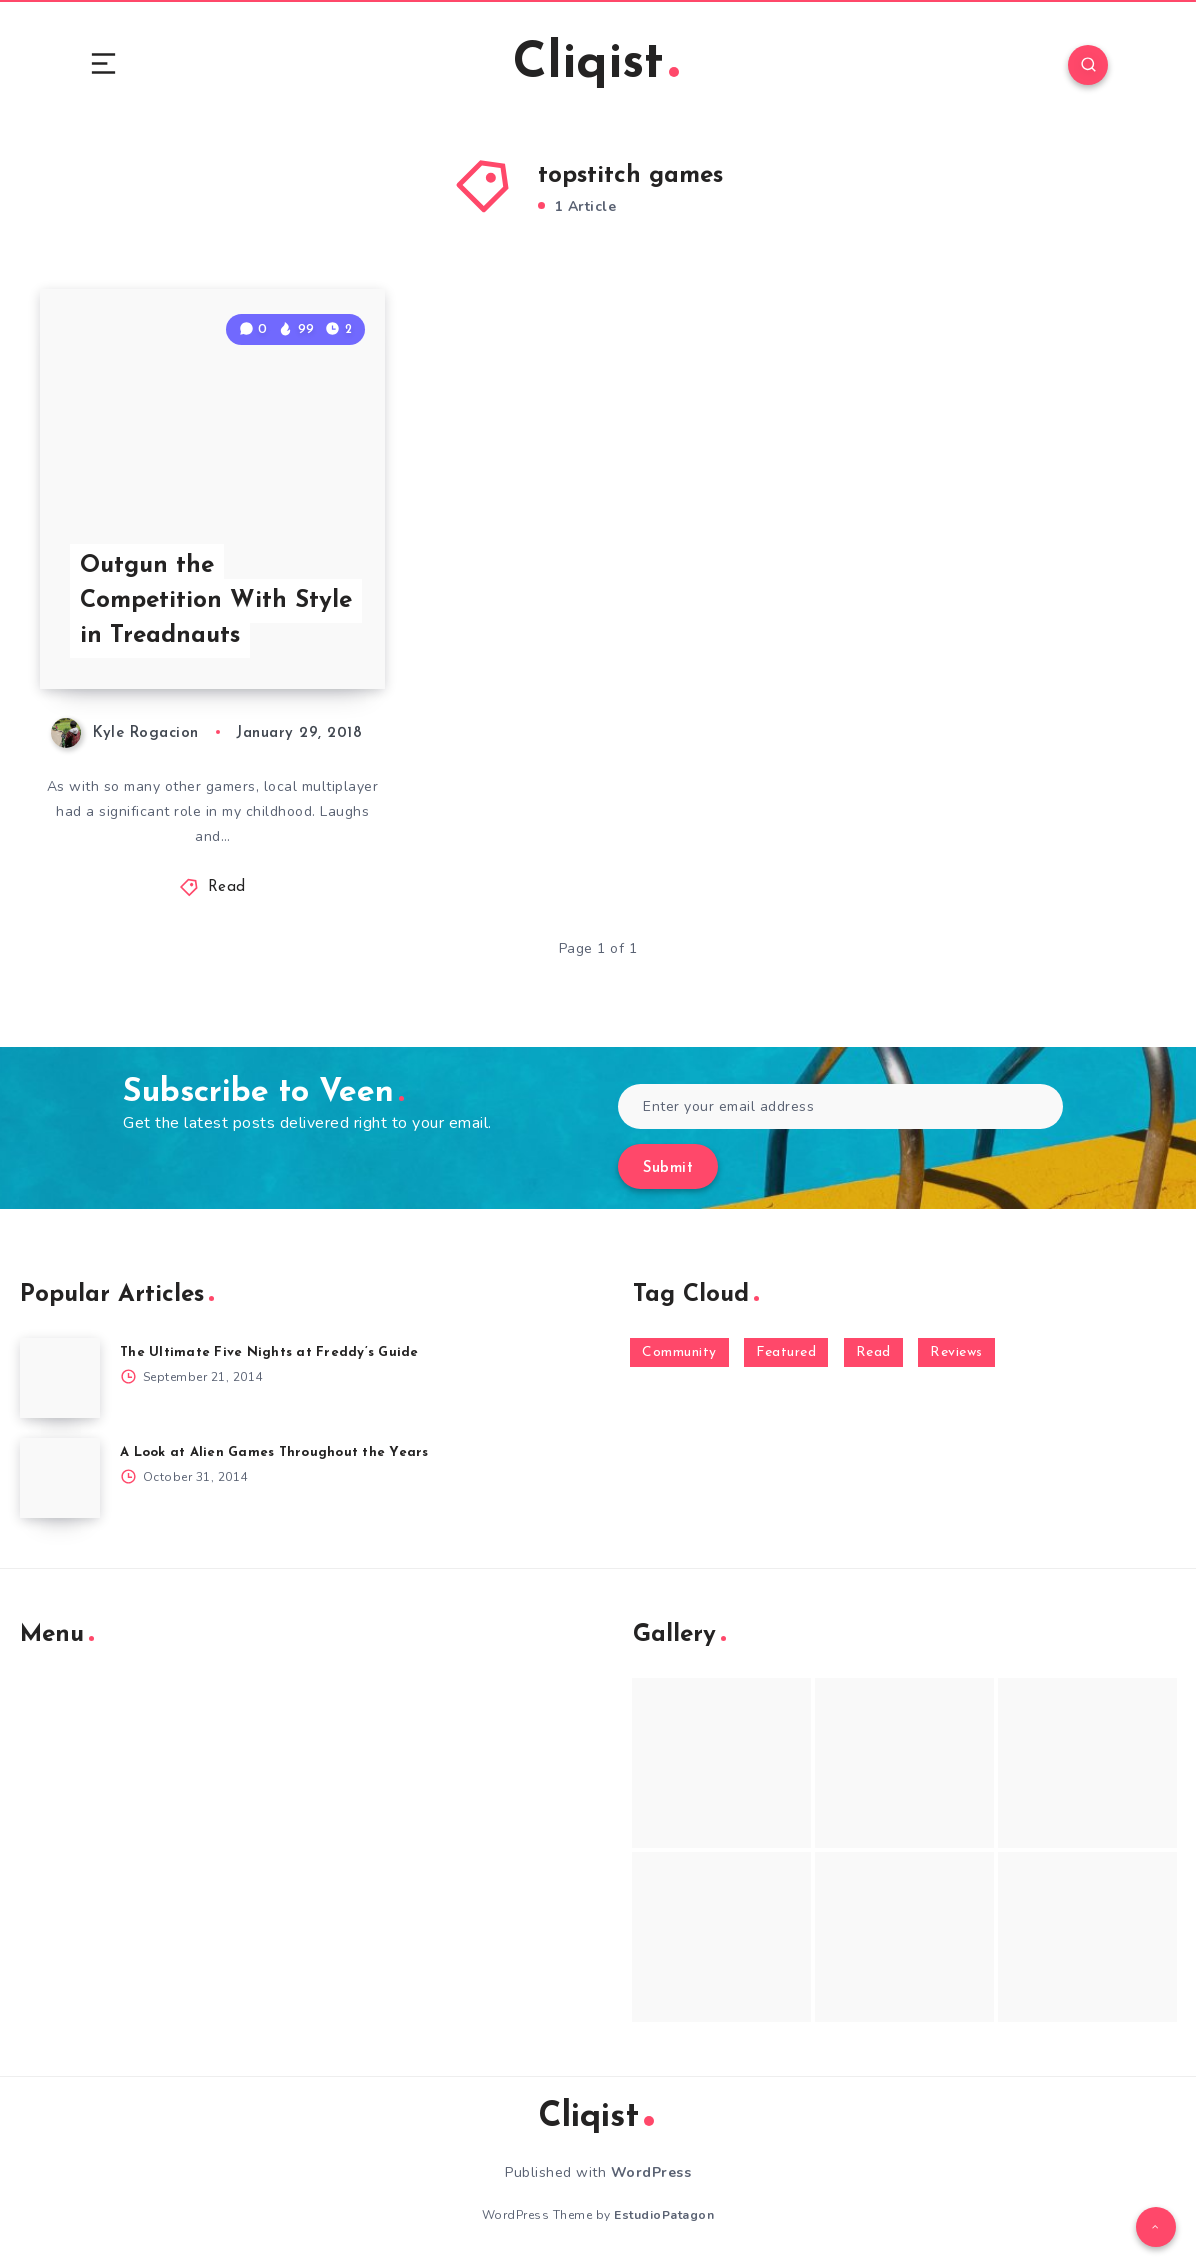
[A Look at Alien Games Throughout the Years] (60, 1478)
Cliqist (596, 64)
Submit (668, 1168)
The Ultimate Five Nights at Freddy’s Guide (269, 1352)
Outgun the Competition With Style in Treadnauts (216, 601)
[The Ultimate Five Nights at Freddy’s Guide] (60, 1378)
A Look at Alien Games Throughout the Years (274, 1452)
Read (227, 887)
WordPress (651, 2172)
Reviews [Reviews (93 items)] (956, 1352)
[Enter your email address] (840, 1106)
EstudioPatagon (664, 2215)
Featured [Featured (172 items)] (786, 1352)
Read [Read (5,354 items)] (873, 1352)
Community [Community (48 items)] (679, 1352)
